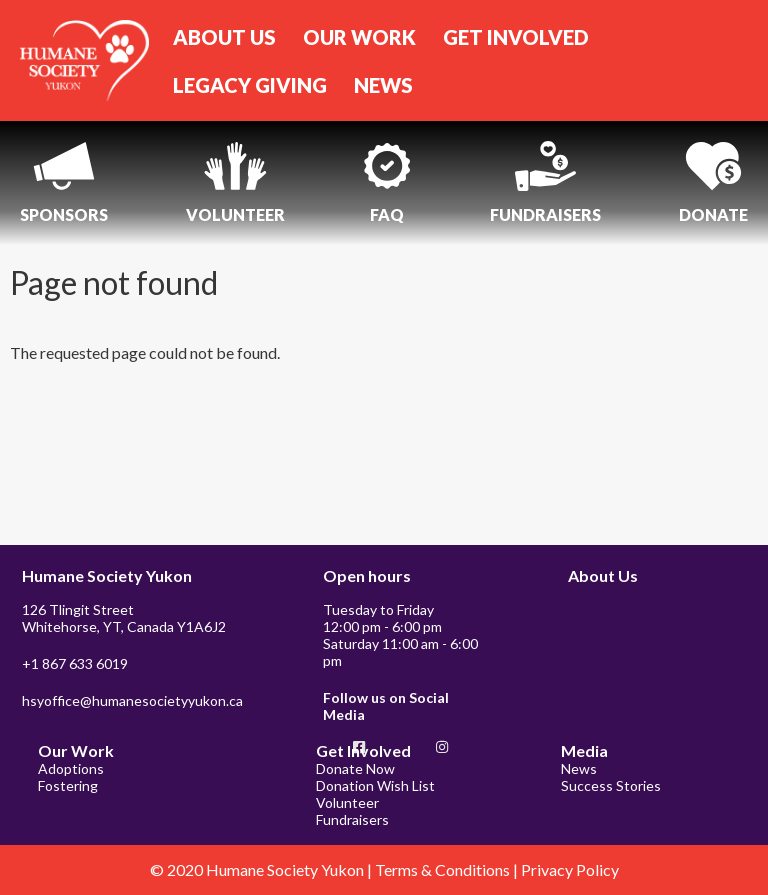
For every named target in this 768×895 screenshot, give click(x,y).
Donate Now (355, 768)
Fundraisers (352, 819)
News (579, 768)
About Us (603, 575)
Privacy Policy (570, 869)
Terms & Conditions (444, 869)
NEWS (383, 85)
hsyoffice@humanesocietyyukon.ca (132, 700)
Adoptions (71, 768)
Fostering (68, 785)
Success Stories (611, 785)
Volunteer (347, 802)
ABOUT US (224, 37)
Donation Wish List (375, 785)
